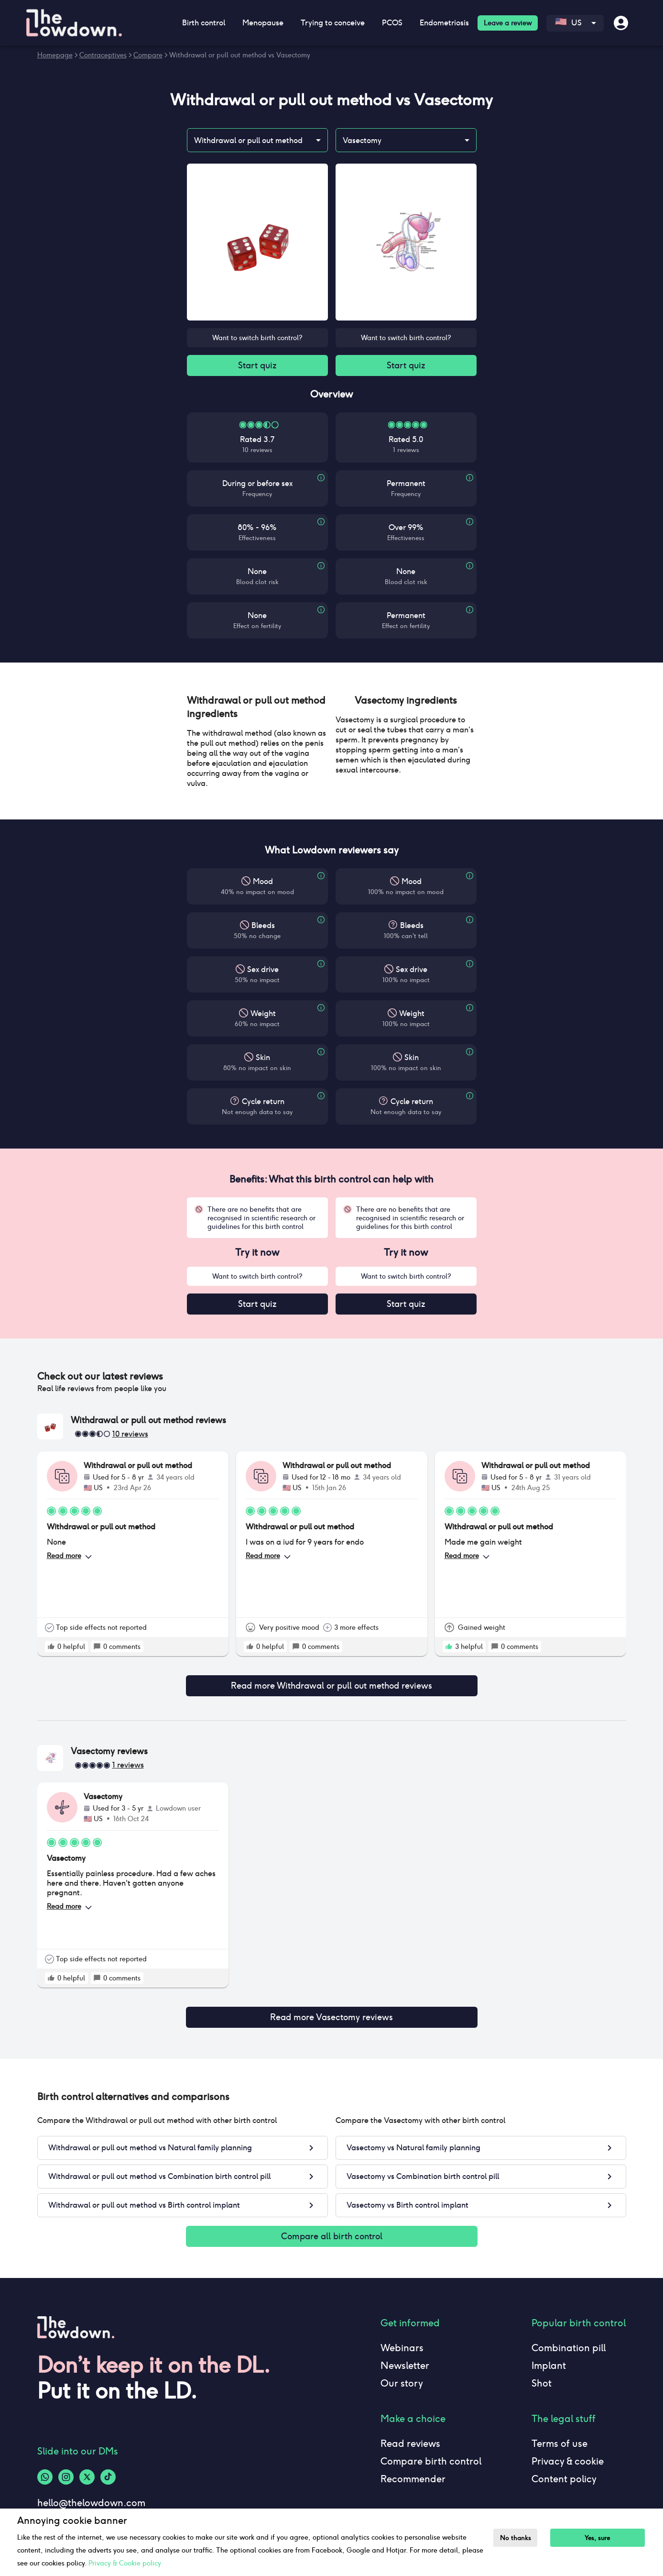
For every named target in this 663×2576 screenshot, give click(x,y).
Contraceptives (103, 55)
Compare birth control (430, 2451)
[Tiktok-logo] (108, 2467)
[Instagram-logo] (66, 2467)
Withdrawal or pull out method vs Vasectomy (239, 55)
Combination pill (569, 2338)
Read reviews (410, 2434)
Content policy (564, 2469)
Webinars (402, 2338)
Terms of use (559, 2434)
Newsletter (404, 2356)
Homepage (55, 55)
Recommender (413, 2469)
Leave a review (508, 23)
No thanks (517, 2538)
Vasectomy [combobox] (362, 140)
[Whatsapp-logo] (45, 2467)
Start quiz (257, 366)
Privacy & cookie (568, 2451)
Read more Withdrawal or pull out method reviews (332, 1682)
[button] (257, 709)
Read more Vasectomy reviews (332, 2008)
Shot (542, 2373)
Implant (549, 2356)
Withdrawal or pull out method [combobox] (248, 140)
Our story (401, 2373)
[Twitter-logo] (87, 2467)
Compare (148, 55)
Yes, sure (602, 2538)
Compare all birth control (332, 2225)
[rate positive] (51, 1650)
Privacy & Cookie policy (124, 2563)
